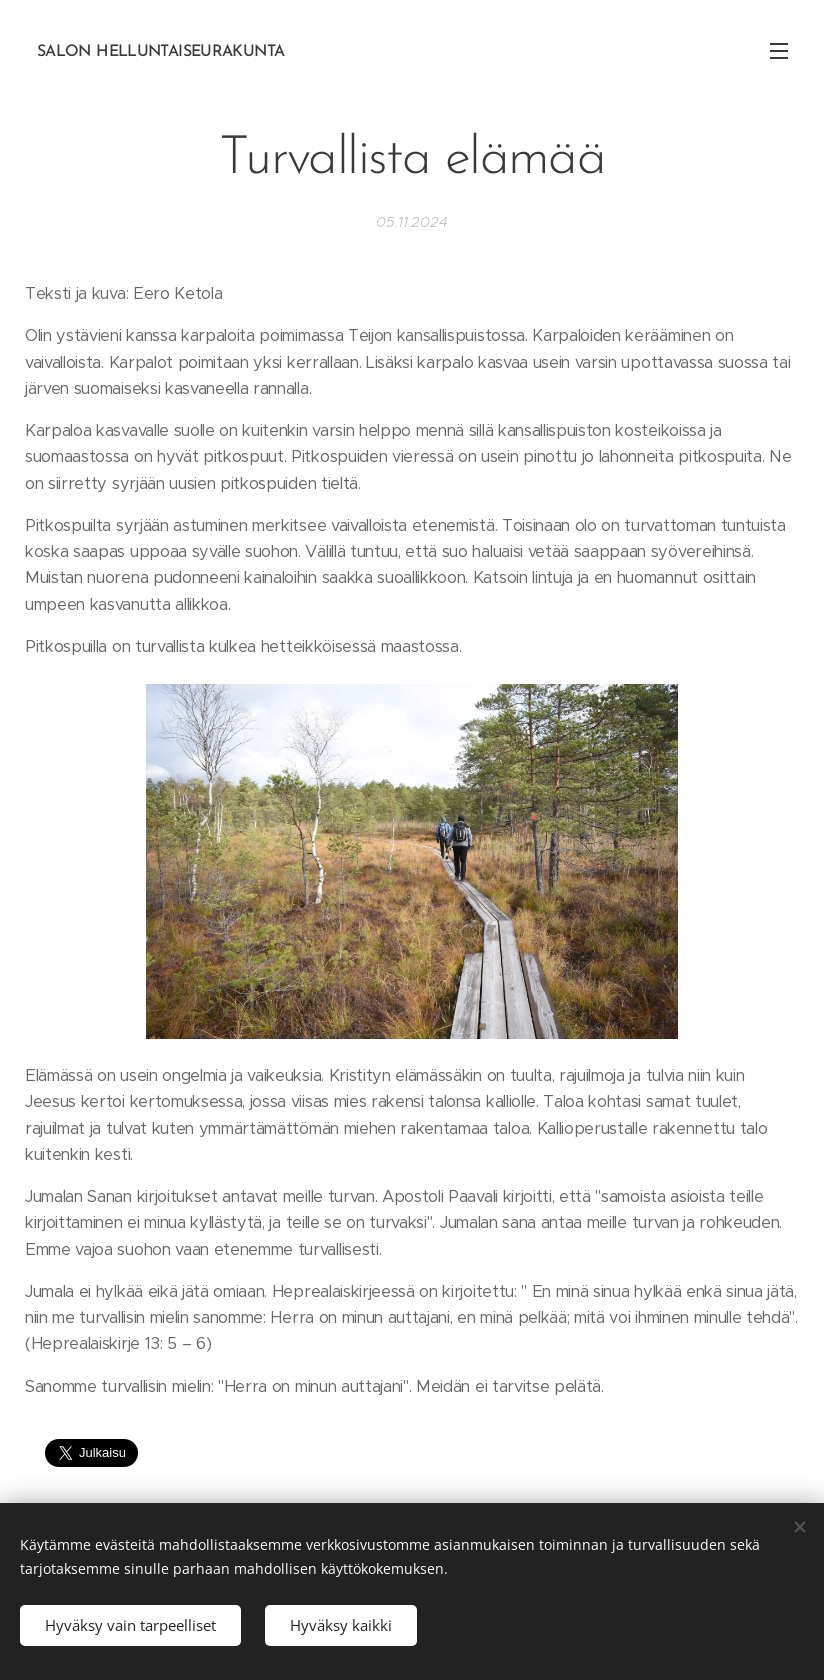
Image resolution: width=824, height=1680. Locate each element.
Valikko (779, 51)
